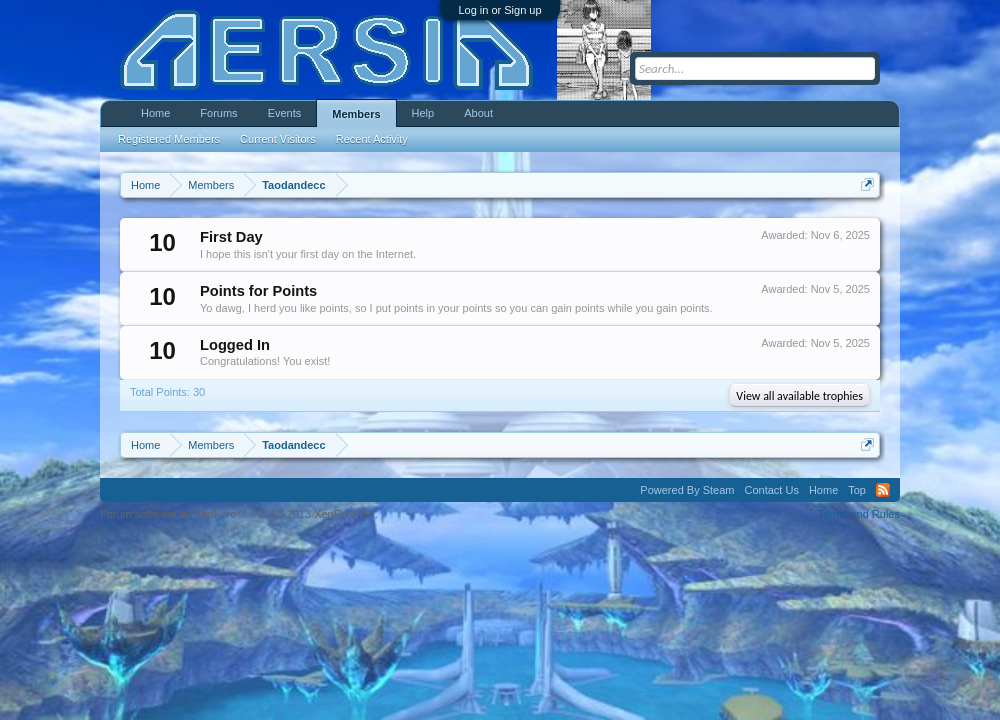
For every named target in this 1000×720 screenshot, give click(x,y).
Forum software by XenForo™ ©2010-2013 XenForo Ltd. (239, 514)
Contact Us (771, 490)
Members (356, 114)
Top (857, 490)
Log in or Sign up (499, 10)
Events (285, 113)
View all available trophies (799, 396)
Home (155, 113)
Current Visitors (278, 139)
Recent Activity (372, 139)
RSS (883, 490)
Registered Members (169, 139)
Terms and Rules (858, 514)
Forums (218, 113)
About (478, 113)
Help (423, 113)
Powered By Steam (687, 490)
